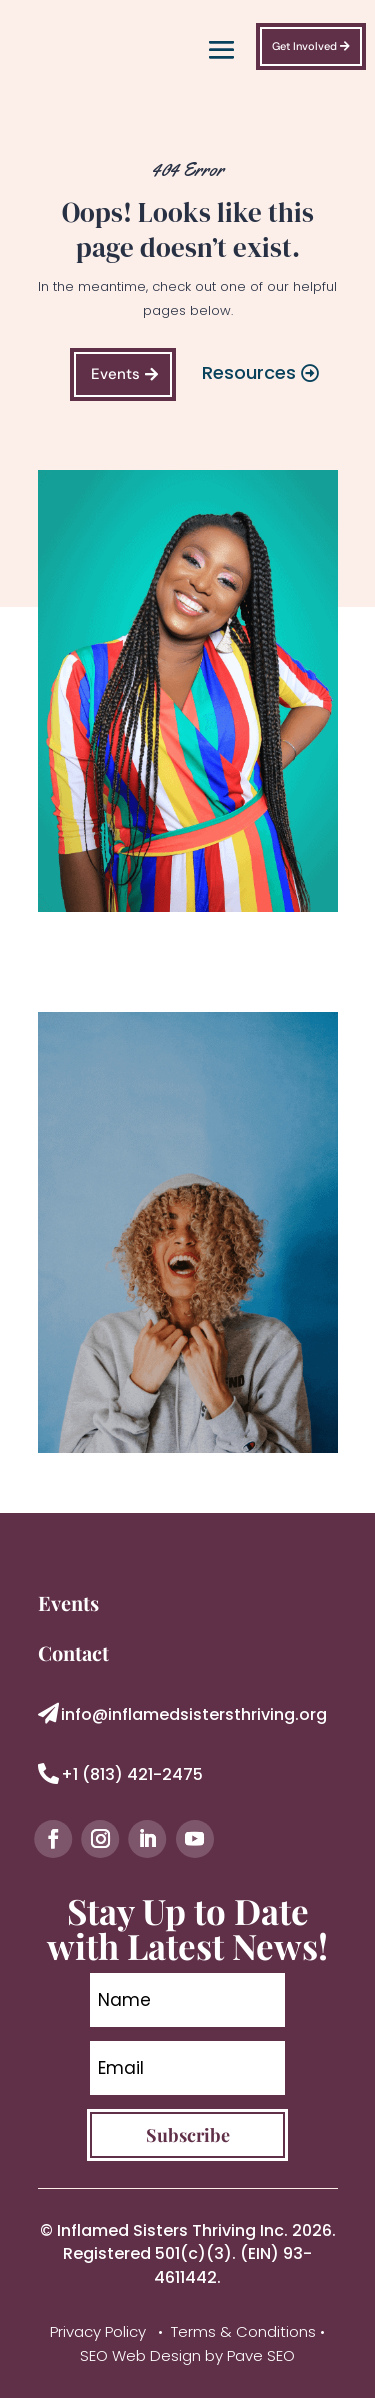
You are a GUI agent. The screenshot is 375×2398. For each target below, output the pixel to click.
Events (115, 374)
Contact (73, 1652)
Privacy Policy (100, 2331)
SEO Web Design (140, 2355)
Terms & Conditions (243, 2331)
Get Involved (304, 46)
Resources (249, 372)
